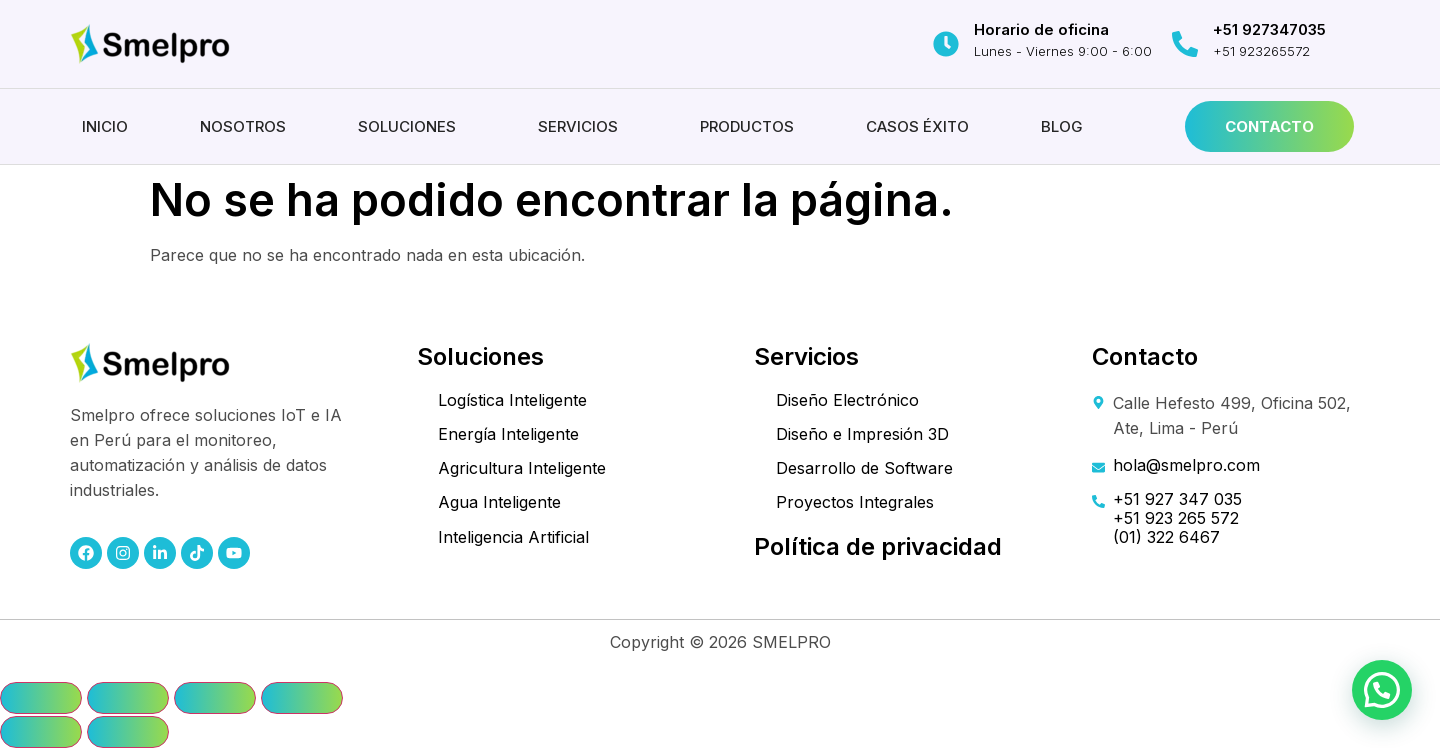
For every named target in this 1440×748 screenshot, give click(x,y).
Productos (747, 126)
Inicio (105, 126)
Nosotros (243, 126)
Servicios (578, 126)
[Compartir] (215, 698)
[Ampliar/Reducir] (41, 698)
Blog (1062, 126)
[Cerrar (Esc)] (302, 698)
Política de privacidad (878, 546)
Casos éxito (917, 126)
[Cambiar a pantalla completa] (128, 698)
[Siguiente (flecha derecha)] (128, 732)
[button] (412, 126)
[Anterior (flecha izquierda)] (41, 732)
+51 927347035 (1269, 29)
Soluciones (407, 126)
